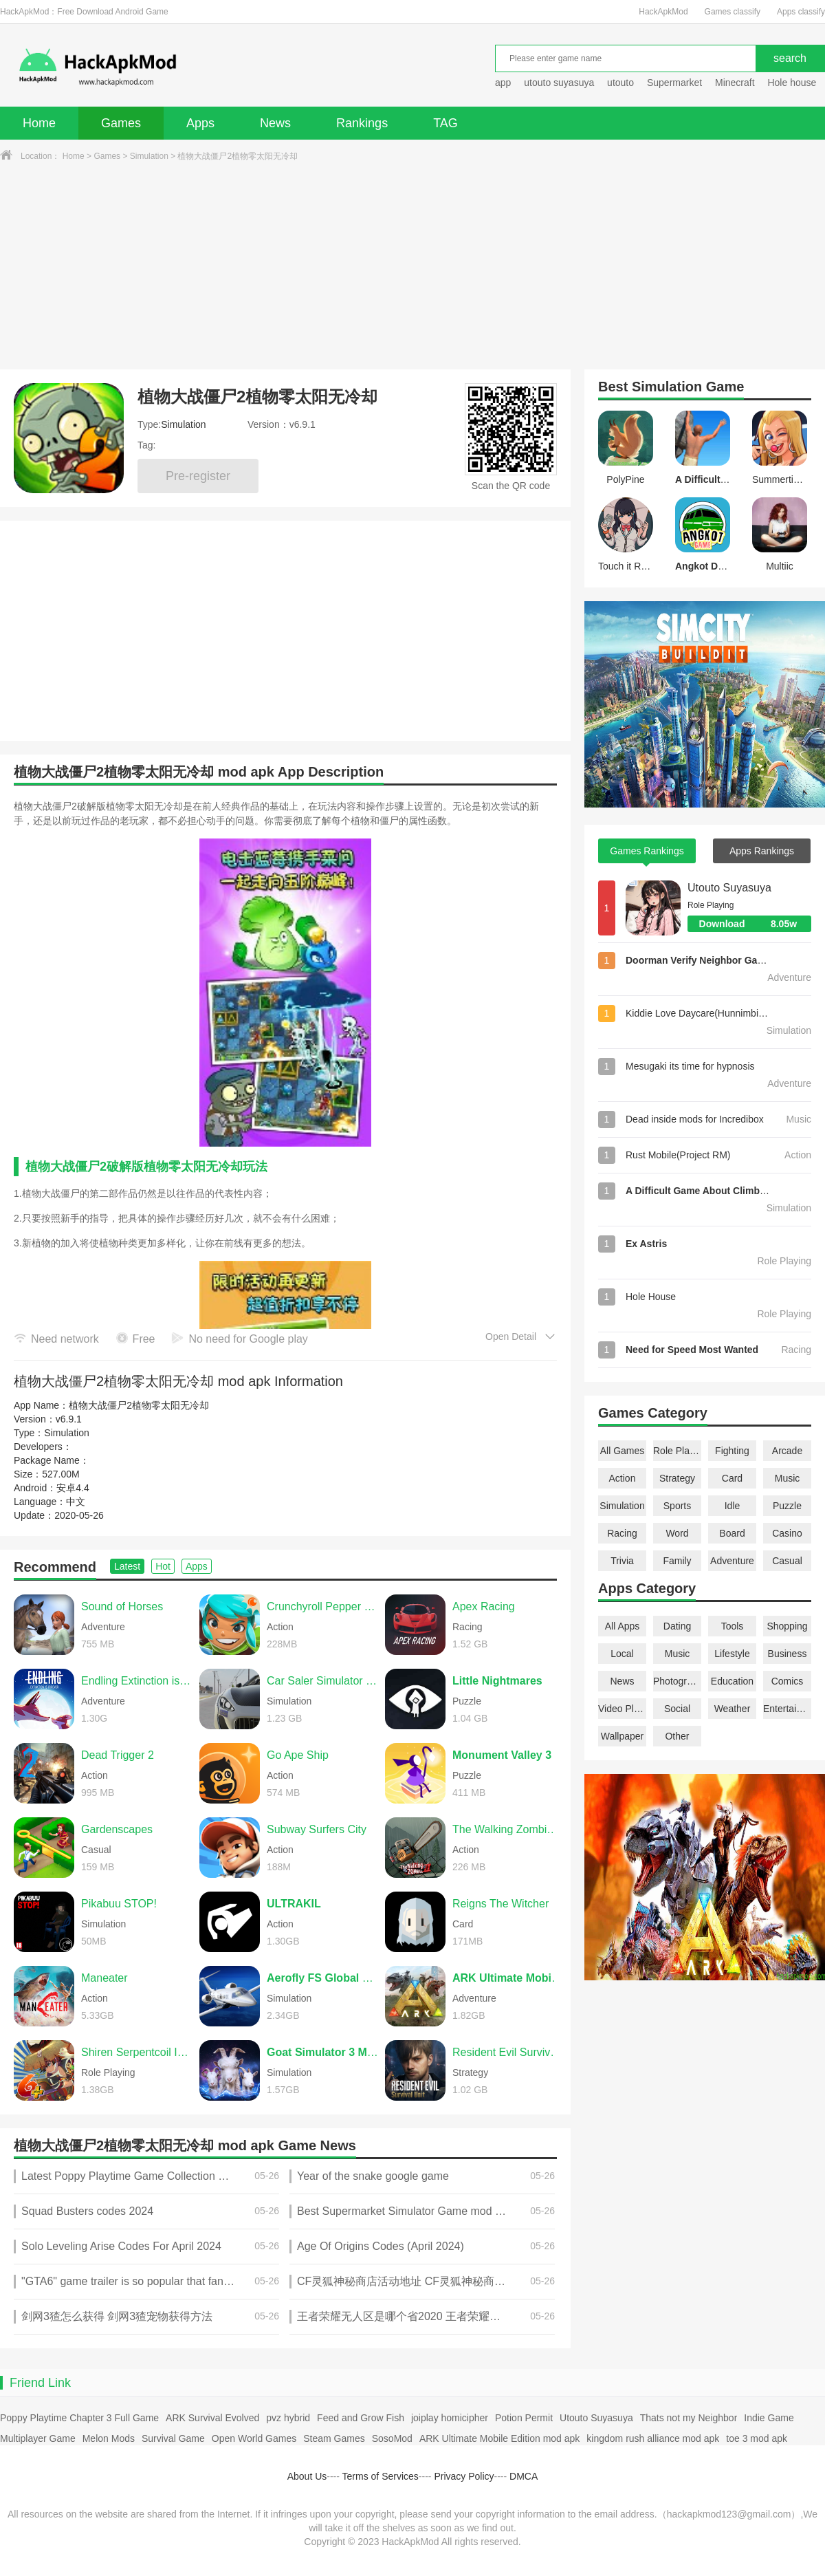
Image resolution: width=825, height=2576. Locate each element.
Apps (200, 123)
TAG (445, 123)
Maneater (104, 1978)
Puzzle (787, 1505)
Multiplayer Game (38, 2438)
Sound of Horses (122, 1606)
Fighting (732, 1450)
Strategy (677, 1478)
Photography (677, 1681)
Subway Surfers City (316, 1829)
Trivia (622, 1560)
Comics (787, 1681)
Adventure (732, 1560)
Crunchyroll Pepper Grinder (322, 1606)
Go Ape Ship (298, 1755)
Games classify (732, 12)
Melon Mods (108, 2438)
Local (621, 1653)
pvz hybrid (288, 2417)
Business (787, 1653)
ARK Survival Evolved (212, 2417)
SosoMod (392, 2438)
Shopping (787, 1626)
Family (677, 1560)
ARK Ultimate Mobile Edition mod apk (499, 2438)
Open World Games (254, 2438)
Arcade (787, 1450)
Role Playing (677, 1450)
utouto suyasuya (559, 82)
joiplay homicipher (449, 2417)
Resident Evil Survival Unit (508, 2052)
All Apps (622, 1626)
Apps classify (801, 12)
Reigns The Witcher (500, 1903)
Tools (732, 1626)
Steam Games (333, 2438)
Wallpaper (622, 1736)
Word (677, 1533)
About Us (307, 2476)
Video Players (622, 1708)
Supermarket (674, 82)
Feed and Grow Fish (360, 2417)
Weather (732, 1708)
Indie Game (768, 2417)
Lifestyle (731, 1653)
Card (732, 1478)
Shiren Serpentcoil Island (136, 2052)
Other (677, 1736)
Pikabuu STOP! (119, 1903)
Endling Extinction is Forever (136, 1681)
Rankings (362, 123)
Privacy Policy (464, 2476)
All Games (622, 1450)
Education (732, 1681)
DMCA (523, 2476)
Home (39, 123)
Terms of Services (380, 2476)
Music (787, 1478)
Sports (677, 1505)
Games (121, 123)
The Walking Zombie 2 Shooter (508, 1829)
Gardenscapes (117, 1829)
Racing (622, 1533)
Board (732, 1533)
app (503, 82)
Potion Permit (524, 2417)
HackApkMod (663, 12)
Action (622, 1478)
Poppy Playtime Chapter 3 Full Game (79, 2417)
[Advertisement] (412, 266)
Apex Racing (483, 1606)
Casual (787, 1560)
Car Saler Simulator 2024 (322, 1681)
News (275, 123)
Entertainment (787, 1708)
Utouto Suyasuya (729, 888)
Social (677, 1708)
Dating (677, 1626)
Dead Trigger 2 (117, 1755)
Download (755, 924)
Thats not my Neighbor (689, 2417)
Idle (732, 1505)
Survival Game (173, 2438)
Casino (787, 1533)
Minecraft (735, 82)
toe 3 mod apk (756, 2438)
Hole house (793, 82)
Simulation (149, 156)
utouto (620, 82)
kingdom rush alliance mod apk (652, 2438)
